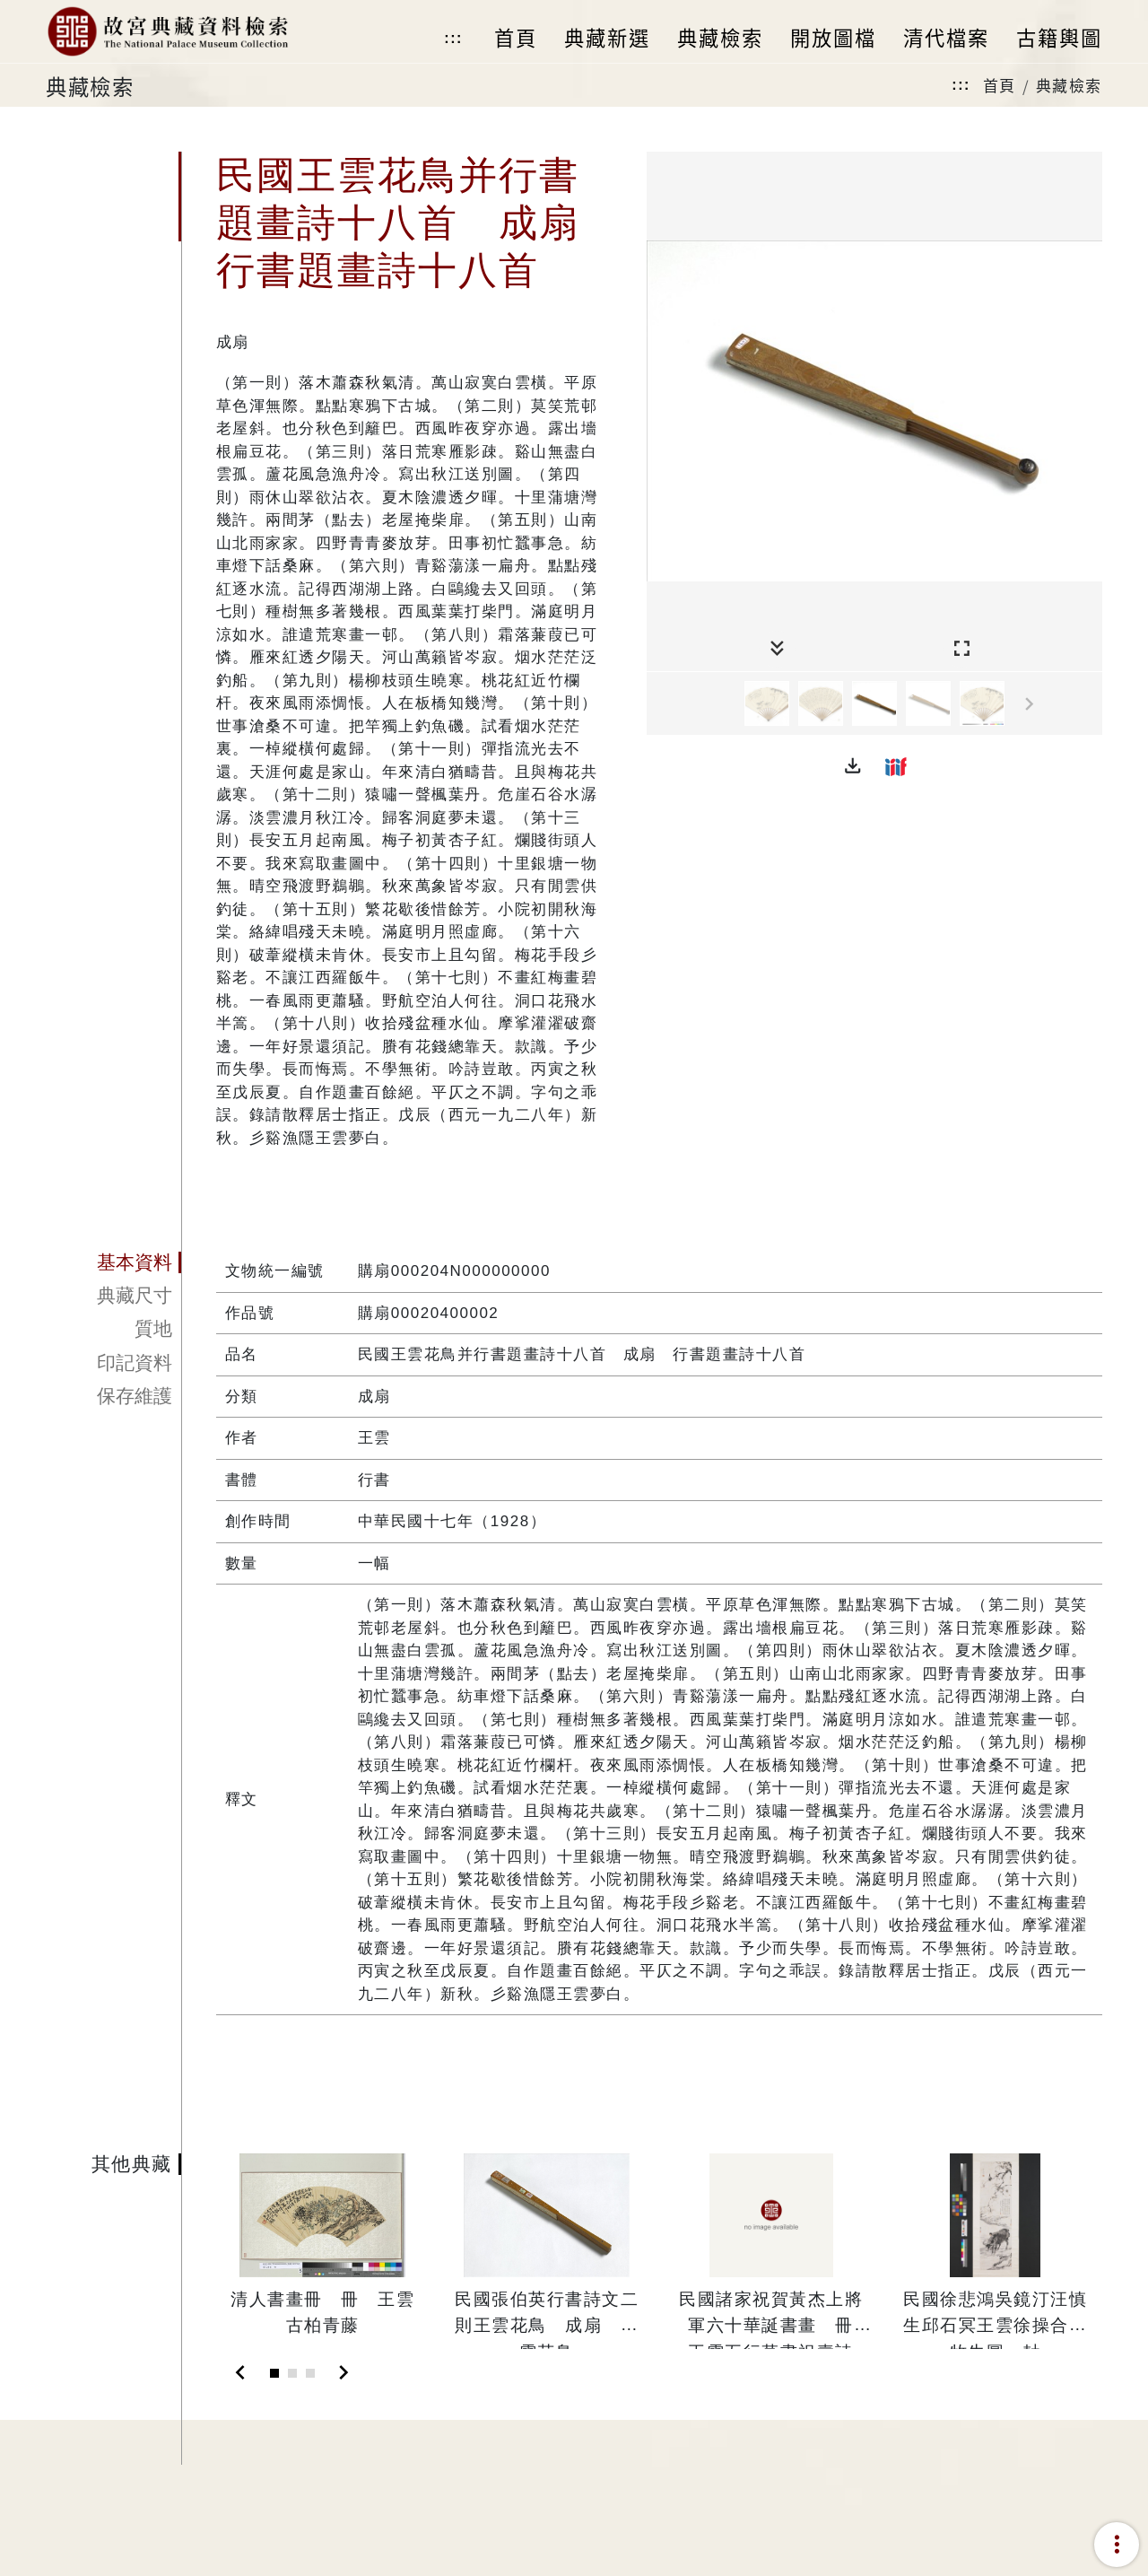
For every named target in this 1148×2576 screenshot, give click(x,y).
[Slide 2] (292, 2373)
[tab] (113, 1262)
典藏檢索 (1069, 85)
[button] (852, 766)
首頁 (999, 85)
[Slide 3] (310, 2373)
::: (453, 38)
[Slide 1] (274, 2373)
